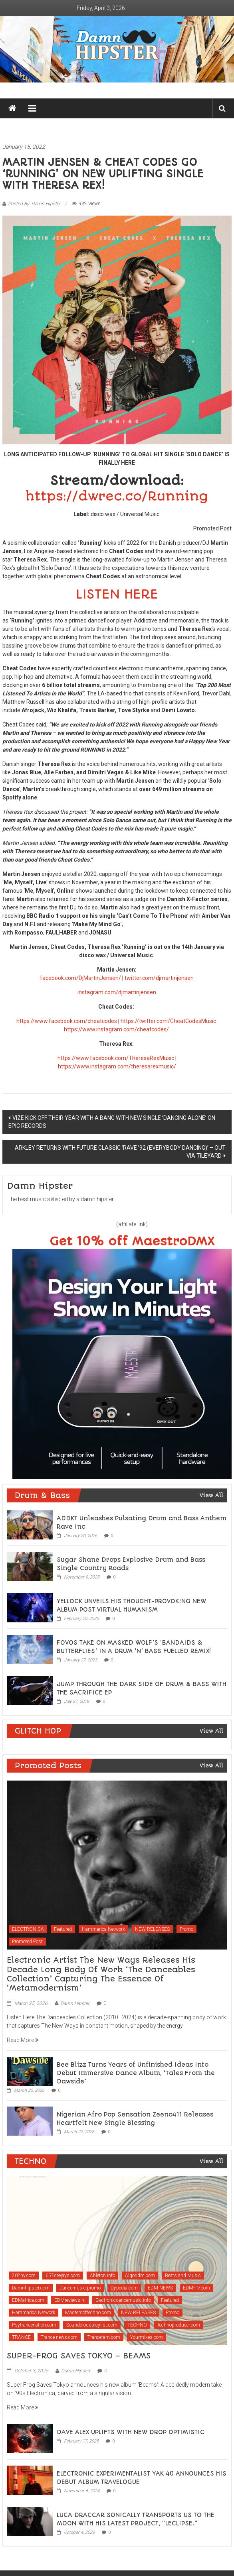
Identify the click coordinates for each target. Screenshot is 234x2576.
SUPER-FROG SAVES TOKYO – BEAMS (79, 2355)
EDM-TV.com (196, 2288)
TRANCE (21, 2337)
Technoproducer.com (178, 2325)
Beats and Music (183, 2275)
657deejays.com (63, 2275)
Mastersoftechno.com (88, 2312)
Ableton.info (102, 2275)
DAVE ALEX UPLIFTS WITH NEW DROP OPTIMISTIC (130, 2432)
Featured (63, 1929)
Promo (186, 1929)
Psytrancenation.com (34, 2325)
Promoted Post (27, 1941)
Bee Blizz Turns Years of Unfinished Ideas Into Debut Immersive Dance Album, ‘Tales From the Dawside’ (136, 2073)
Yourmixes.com (146, 2337)
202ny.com (24, 2275)
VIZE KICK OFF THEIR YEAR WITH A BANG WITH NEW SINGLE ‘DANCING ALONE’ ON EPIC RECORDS (111, 1122)
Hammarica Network (103, 1929)
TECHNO (137, 2325)
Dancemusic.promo (80, 2288)
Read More (22, 2040)
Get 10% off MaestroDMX (132, 1242)
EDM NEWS (160, 2288)
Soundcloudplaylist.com (91, 2325)
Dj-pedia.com (124, 2288)
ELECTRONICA (28, 1929)
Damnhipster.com (31, 2288)
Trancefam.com (103, 2337)
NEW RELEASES (152, 1929)
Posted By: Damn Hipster (34, 203)
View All (211, 1495)
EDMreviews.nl (69, 2300)
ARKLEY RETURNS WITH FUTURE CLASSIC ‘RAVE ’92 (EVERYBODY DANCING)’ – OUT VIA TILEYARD (120, 1152)
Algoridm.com (140, 2275)
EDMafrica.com (28, 2300)
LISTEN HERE (117, 594)
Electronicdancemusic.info (123, 2300)
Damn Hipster (74, 2003)
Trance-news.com (59, 2337)
